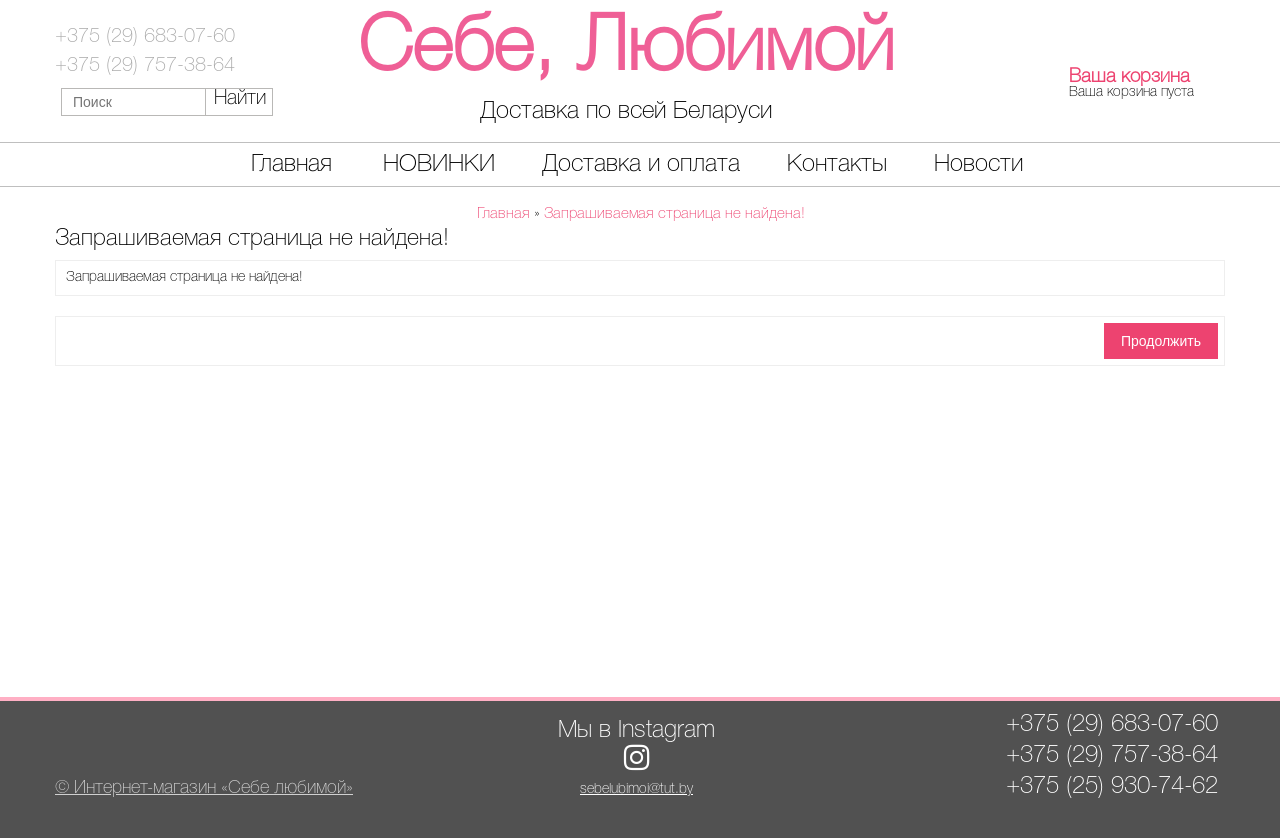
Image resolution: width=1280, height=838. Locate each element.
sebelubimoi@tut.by (636, 789)
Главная (291, 164)
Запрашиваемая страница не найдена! (674, 214)
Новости (978, 164)
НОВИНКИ (439, 164)
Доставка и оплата (641, 164)
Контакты (837, 164)
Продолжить (1161, 341)
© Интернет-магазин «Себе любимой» (204, 788)
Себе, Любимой (626, 49)
